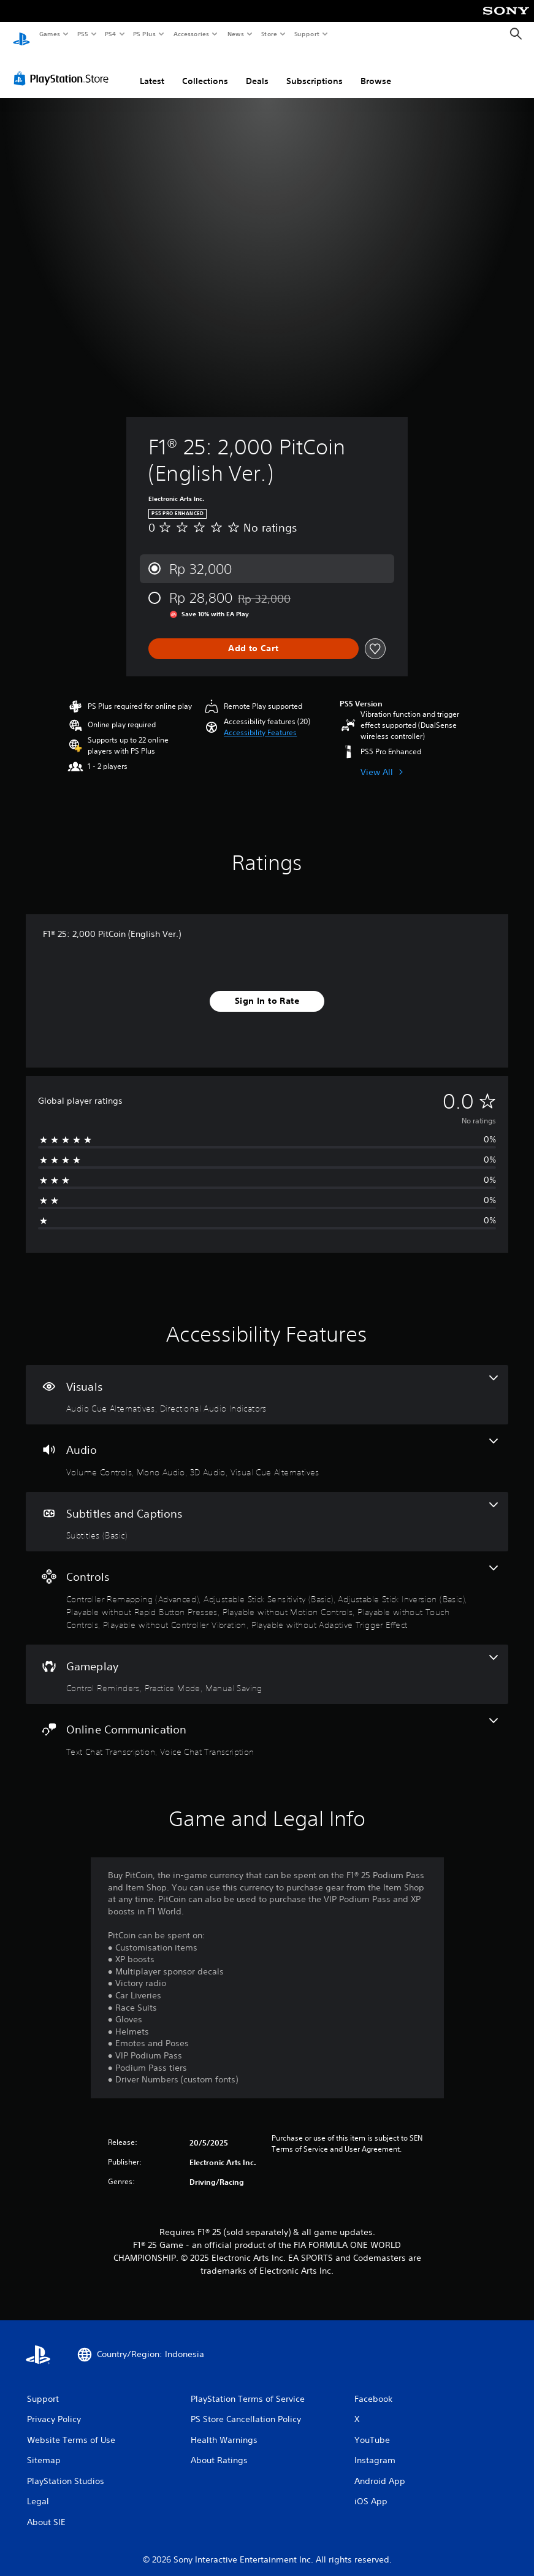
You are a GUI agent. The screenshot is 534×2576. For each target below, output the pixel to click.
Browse (375, 69)
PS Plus (144, 33)
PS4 (110, 33)
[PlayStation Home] (21, 34)
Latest (152, 69)
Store (269, 33)
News (235, 33)
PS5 (82, 33)
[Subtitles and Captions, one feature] (267, 1510)
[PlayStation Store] (64, 67)
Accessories (190, 33)
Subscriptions (314, 69)
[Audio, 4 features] (267, 1446)
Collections (205, 69)
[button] (260, 721)
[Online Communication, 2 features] (267, 1726)
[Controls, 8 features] (267, 1586)
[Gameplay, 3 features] (267, 1663)
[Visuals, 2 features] (267, 1383)
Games (49, 33)
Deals (257, 69)
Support (306, 33)
